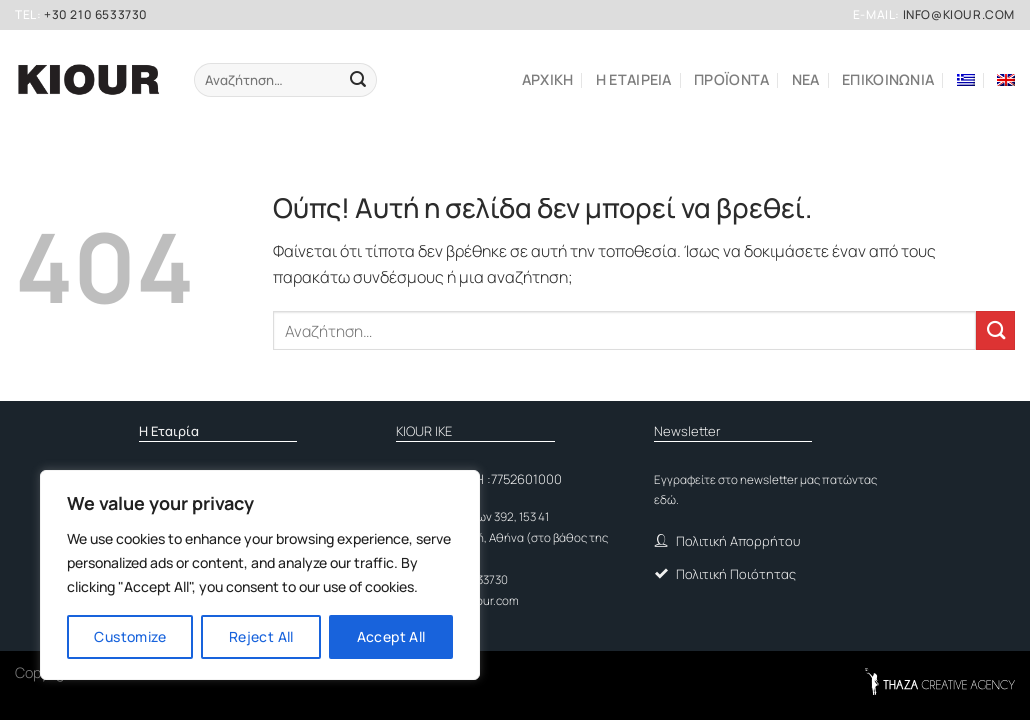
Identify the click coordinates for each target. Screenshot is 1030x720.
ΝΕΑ (806, 79)
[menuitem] (966, 80)
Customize (130, 636)
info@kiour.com (959, 14)
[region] (260, 575)
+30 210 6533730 (96, 14)
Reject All (261, 636)
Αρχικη (548, 79)
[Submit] (357, 80)
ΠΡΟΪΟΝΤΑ (731, 79)
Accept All (391, 636)
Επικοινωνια (888, 79)
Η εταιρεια (634, 79)
